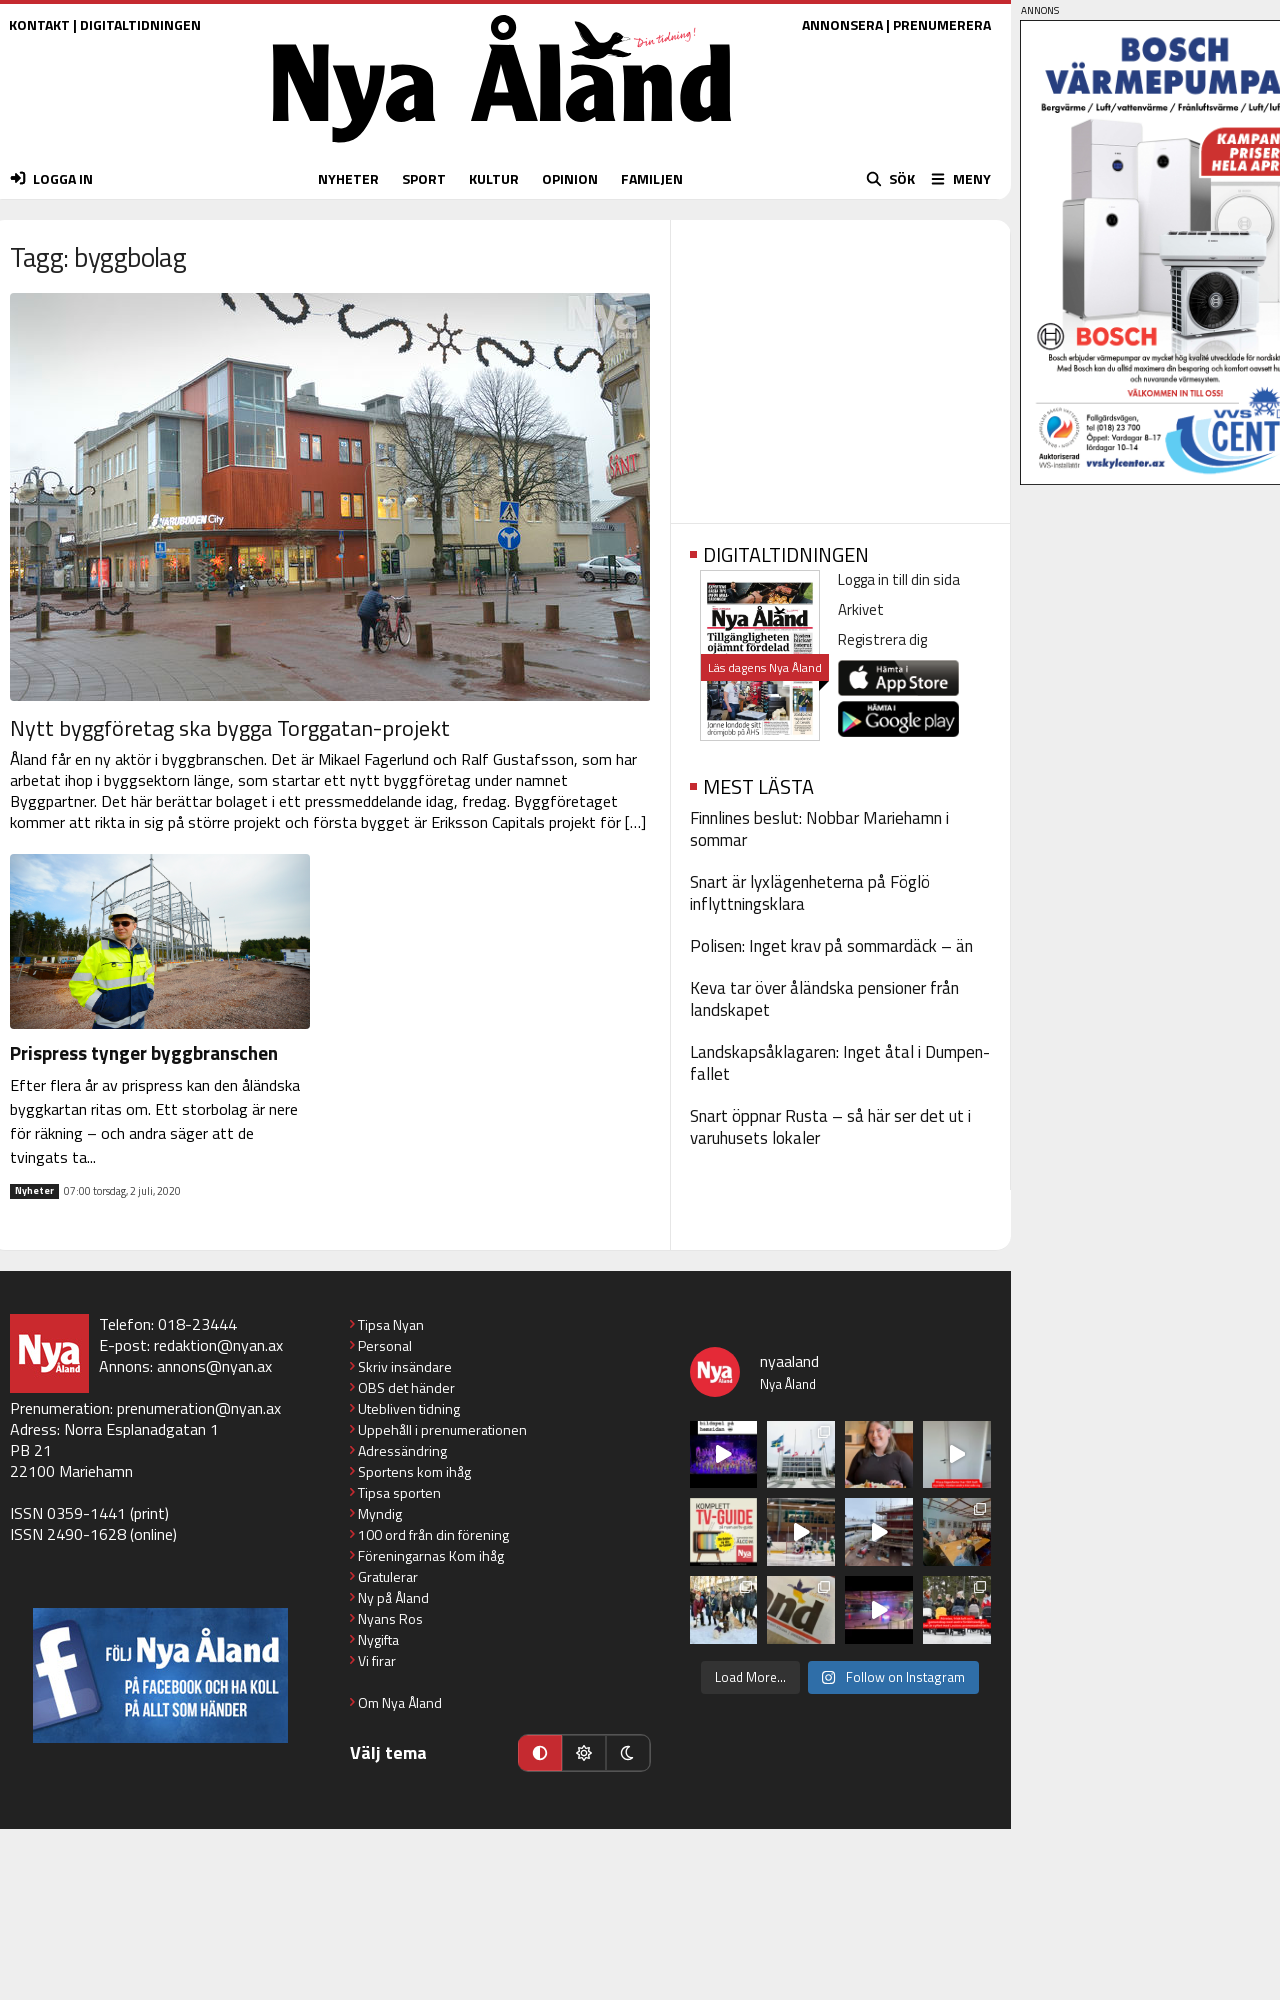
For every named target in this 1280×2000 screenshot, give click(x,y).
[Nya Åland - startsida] (502, 147)
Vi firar (377, 1660)
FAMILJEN (652, 178)
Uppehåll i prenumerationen (442, 1429)
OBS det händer (406, 1387)
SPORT (424, 178)
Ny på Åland (393, 1597)
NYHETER (348, 178)
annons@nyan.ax (214, 1366)
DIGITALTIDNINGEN (140, 24)
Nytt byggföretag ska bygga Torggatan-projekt (230, 728)
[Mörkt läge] (628, 1753)
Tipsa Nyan (391, 1324)
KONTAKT (39, 24)
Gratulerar (388, 1576)
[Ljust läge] (584, 1753)
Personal (385, 1345)
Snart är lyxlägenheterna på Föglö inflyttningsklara (810, 893)
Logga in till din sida (899, 579)
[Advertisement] (840, 365)
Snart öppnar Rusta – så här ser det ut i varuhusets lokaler (830, 1127)
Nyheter (34, 1191)
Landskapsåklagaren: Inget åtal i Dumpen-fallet (840, 1063)
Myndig (380, 1513)
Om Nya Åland (400, 1702)
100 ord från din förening (433, 1534)
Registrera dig (882, 639)
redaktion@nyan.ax (218, 1345)
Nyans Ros (390, 1618)
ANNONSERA (842, 24)
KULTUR (494, 178)
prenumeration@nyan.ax (199, 1408)
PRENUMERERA (942, 24)
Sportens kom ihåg (414, 1471)
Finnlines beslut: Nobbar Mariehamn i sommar (819, 829)
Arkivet (861, 609)
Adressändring (402, 1450)
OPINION (570, 178)
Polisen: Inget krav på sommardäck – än (831, 946)
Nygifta (378, 1639)
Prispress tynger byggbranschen (144, 1052)
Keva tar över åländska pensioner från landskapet (824, 999)
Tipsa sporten (399, 1492)
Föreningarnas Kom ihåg (431, 1555)
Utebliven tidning (409, 1408)
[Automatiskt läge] (540, 1753)
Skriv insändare (405, 1366)
